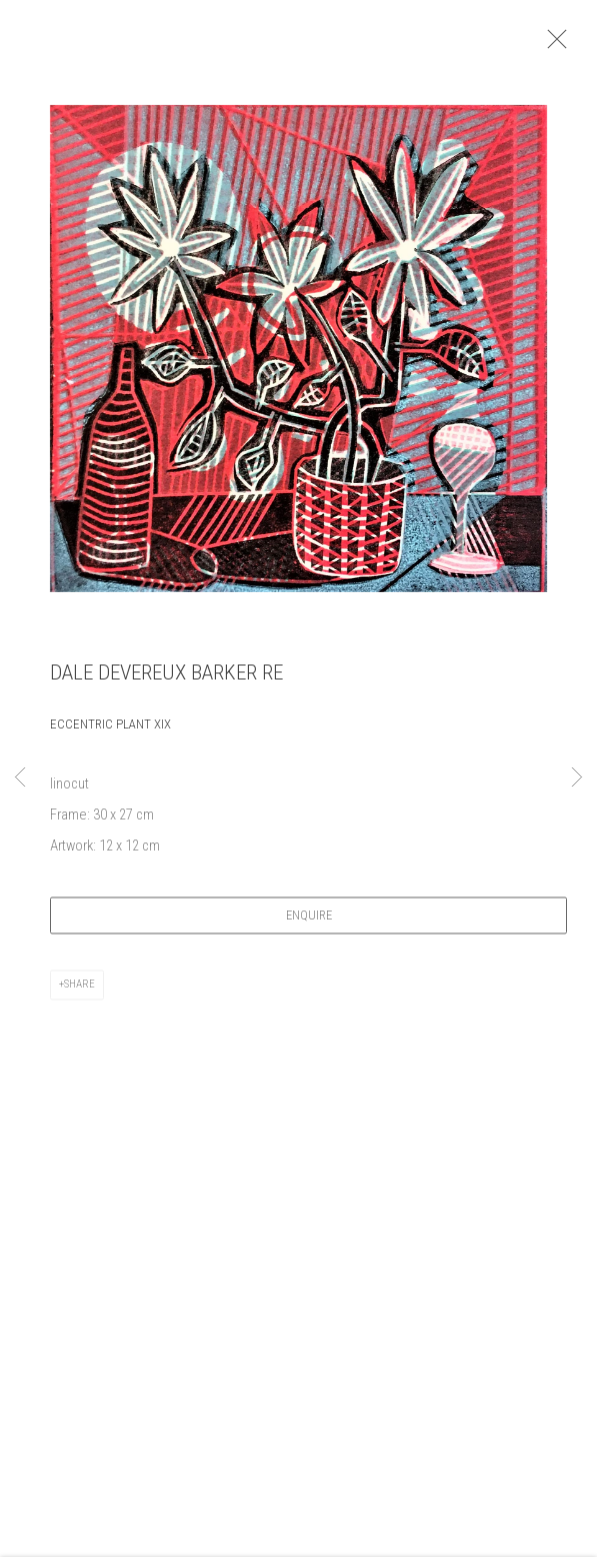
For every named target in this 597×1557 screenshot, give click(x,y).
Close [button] (569, 45)
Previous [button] (20, 779)
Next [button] (577, 779)
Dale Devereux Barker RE (166, 681)
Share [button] (79, 991)
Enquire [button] (309, 922)
